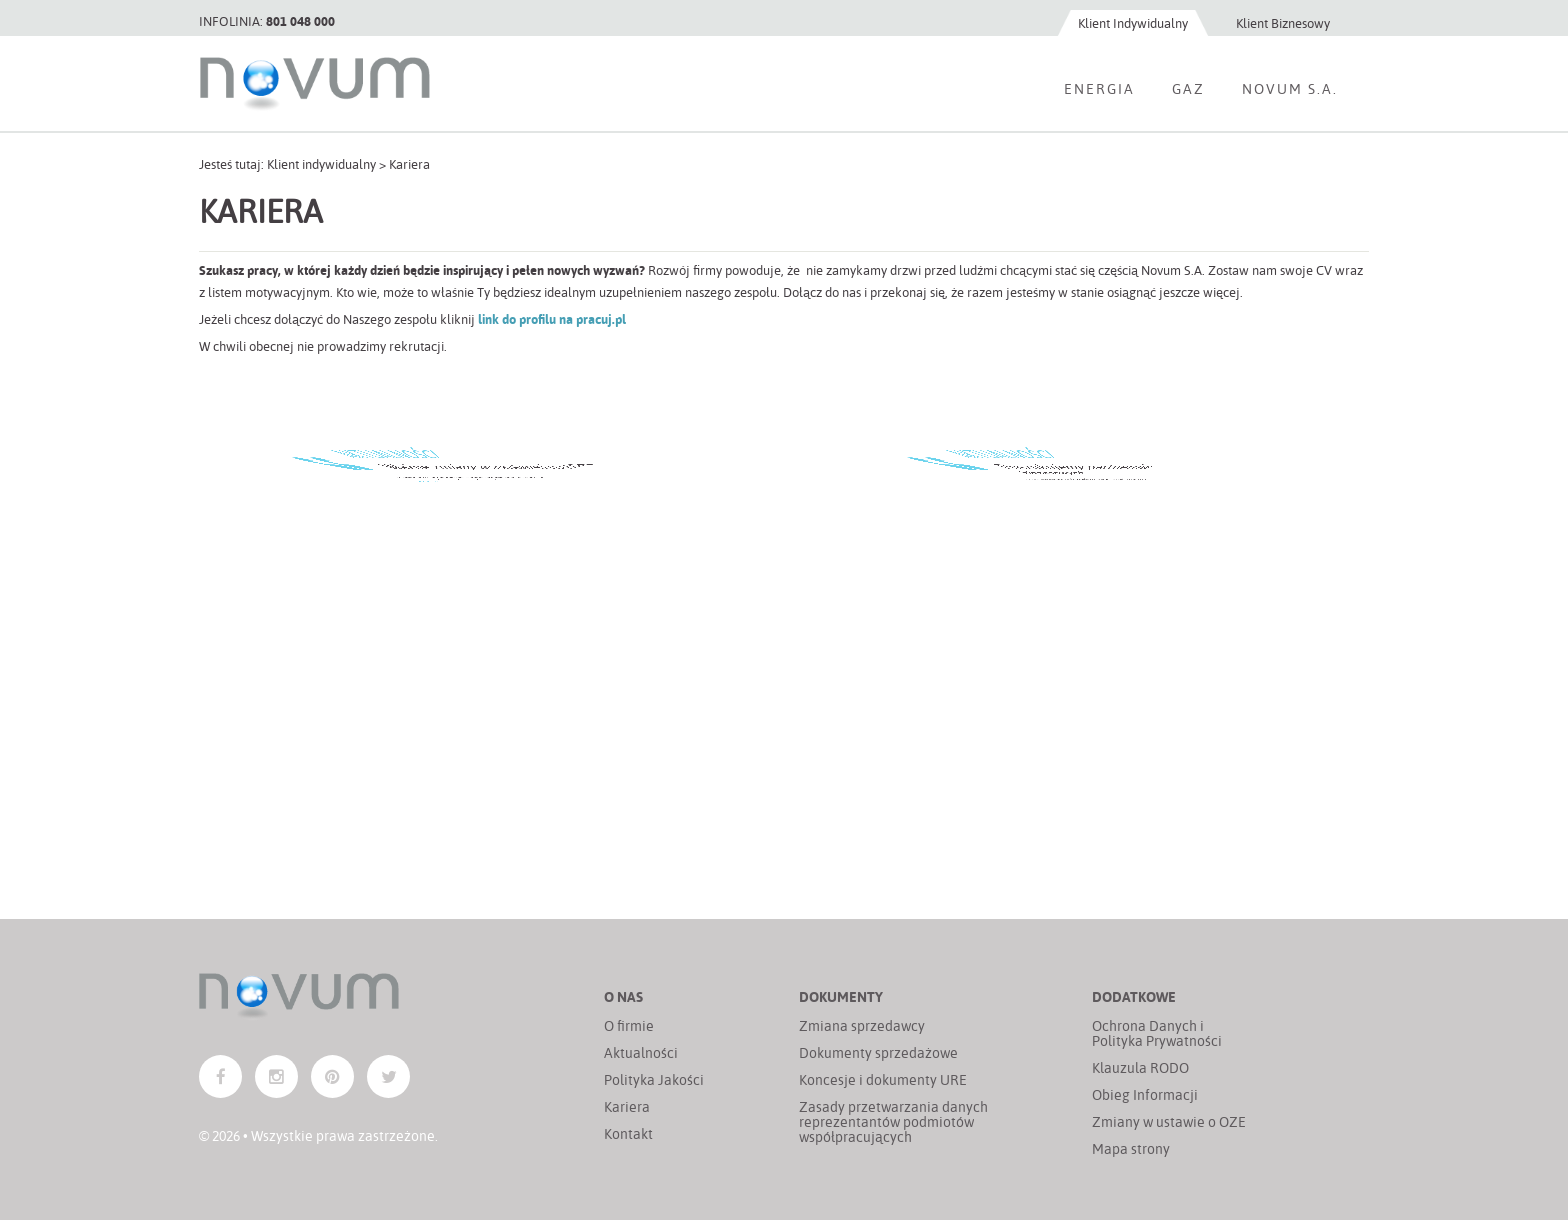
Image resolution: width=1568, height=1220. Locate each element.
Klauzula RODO (1140, 1067)
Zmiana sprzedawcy (862, 1025)
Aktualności (641, 1052)
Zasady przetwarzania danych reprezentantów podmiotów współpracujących (893, 1121)
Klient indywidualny (321, 163)
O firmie (629, 1025)
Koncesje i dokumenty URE (883, 1079)
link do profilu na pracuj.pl (552, 319)
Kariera (627, 1106)
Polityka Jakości (654, 1079)
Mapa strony (1131, 1148)
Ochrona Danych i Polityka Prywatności (1157, 1033)
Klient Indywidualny (1133, 22)
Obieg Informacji (1145, 1094)
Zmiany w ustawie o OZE (1169, 1121)
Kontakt (628, 1133)
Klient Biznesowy (1283, 22)
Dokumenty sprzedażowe (878, 1052)
